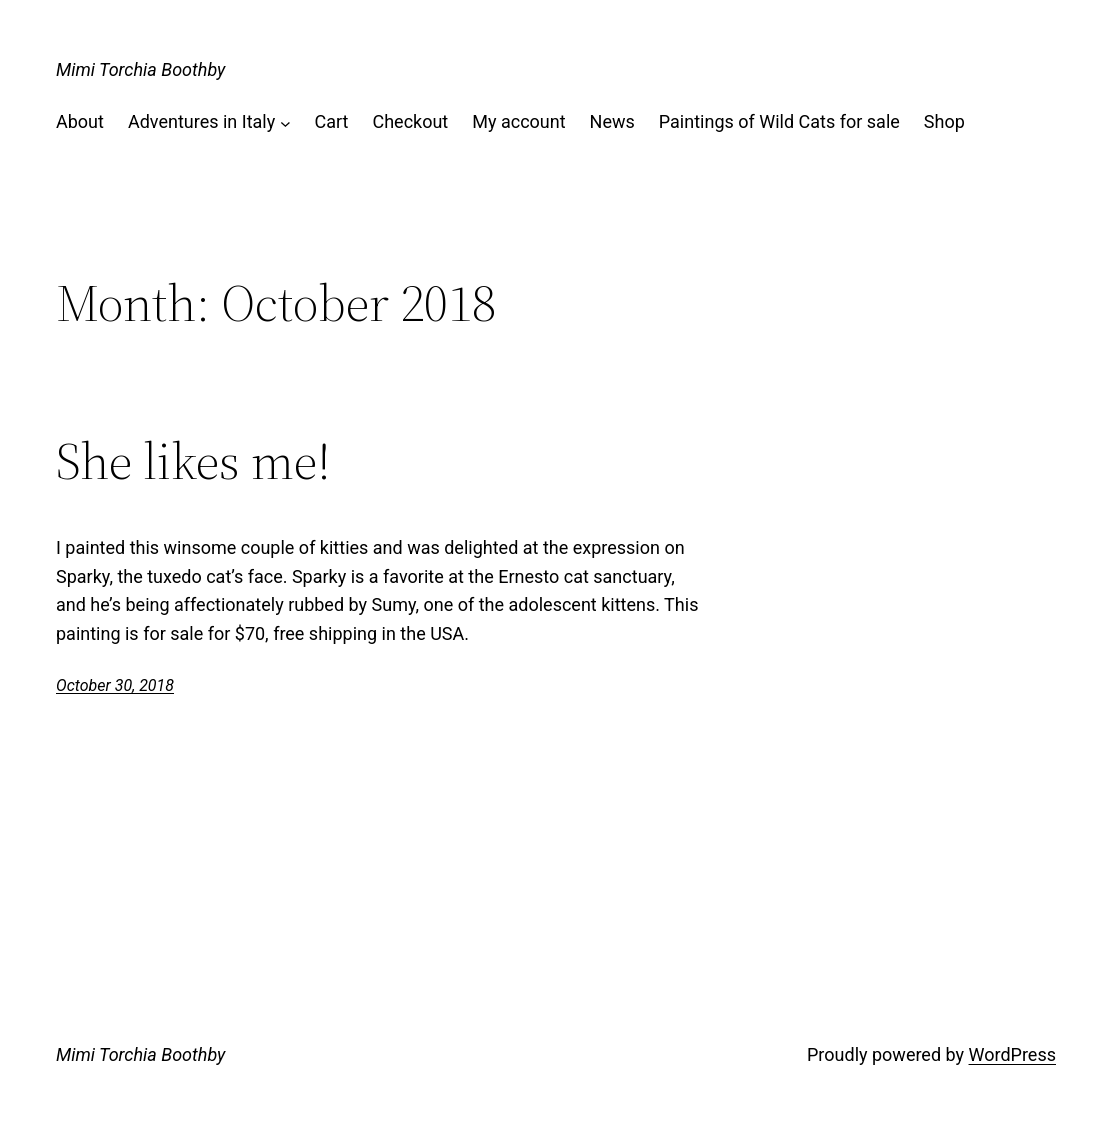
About (80, 121)
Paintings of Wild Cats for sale (779, 121)
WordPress (1012, 1054)
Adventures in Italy (201, 121)
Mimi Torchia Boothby (140, 69)
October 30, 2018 (115, 685)
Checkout (410, 121)
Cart (332, 121)
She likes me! (193, 461)
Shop (944, 121)
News (612, 121)
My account (518, 121)
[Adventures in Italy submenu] (285, 122)
